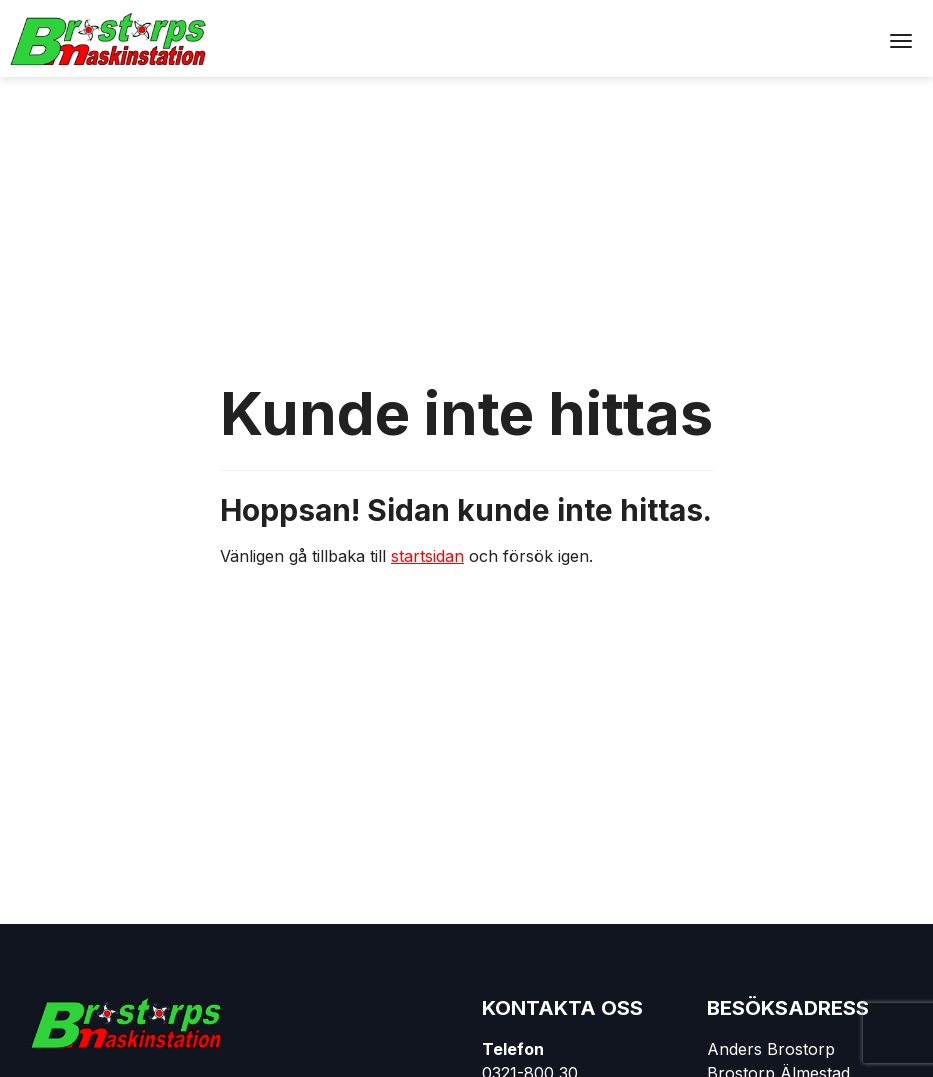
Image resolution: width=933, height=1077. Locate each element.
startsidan (427, 556)
